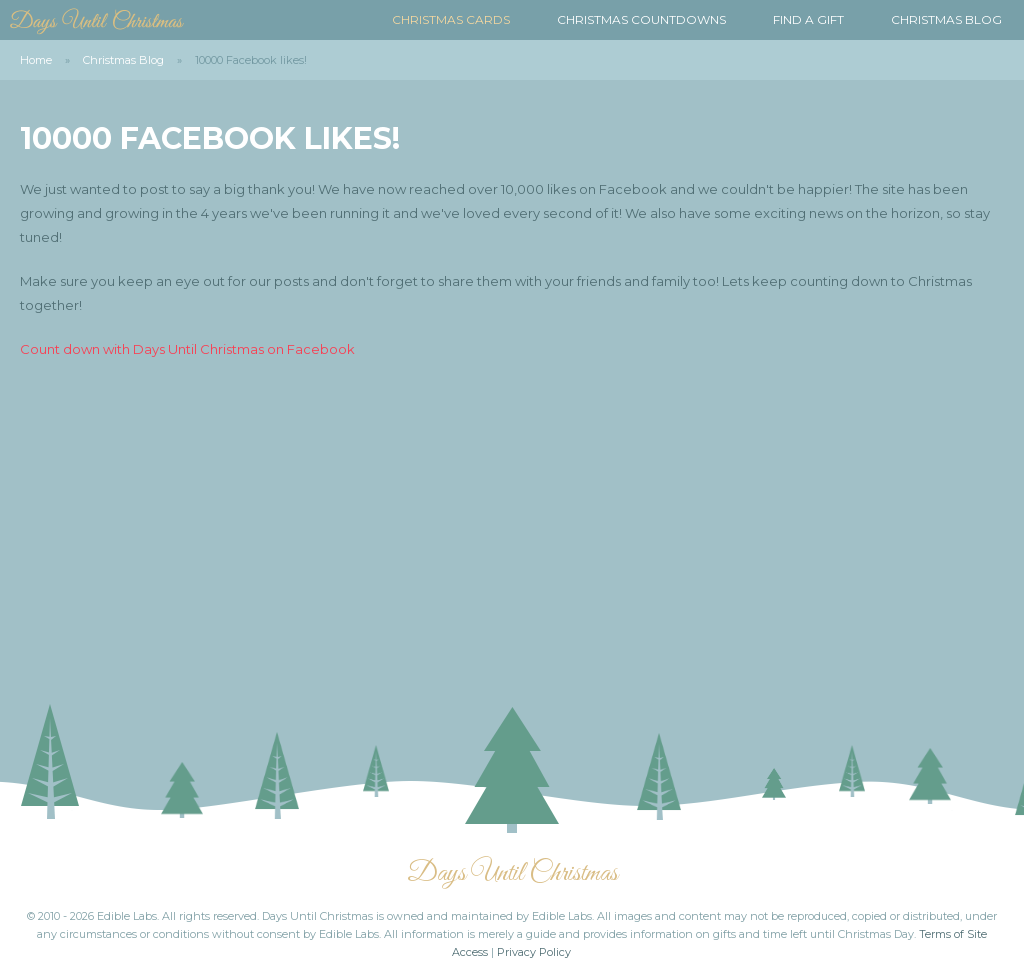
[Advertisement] (512, 521)
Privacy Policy (534, 952)
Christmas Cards (451, 19)
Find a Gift (808, 19)
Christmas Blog (946, 19)
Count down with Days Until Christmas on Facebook (187, 349)
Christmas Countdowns (641, 19)
